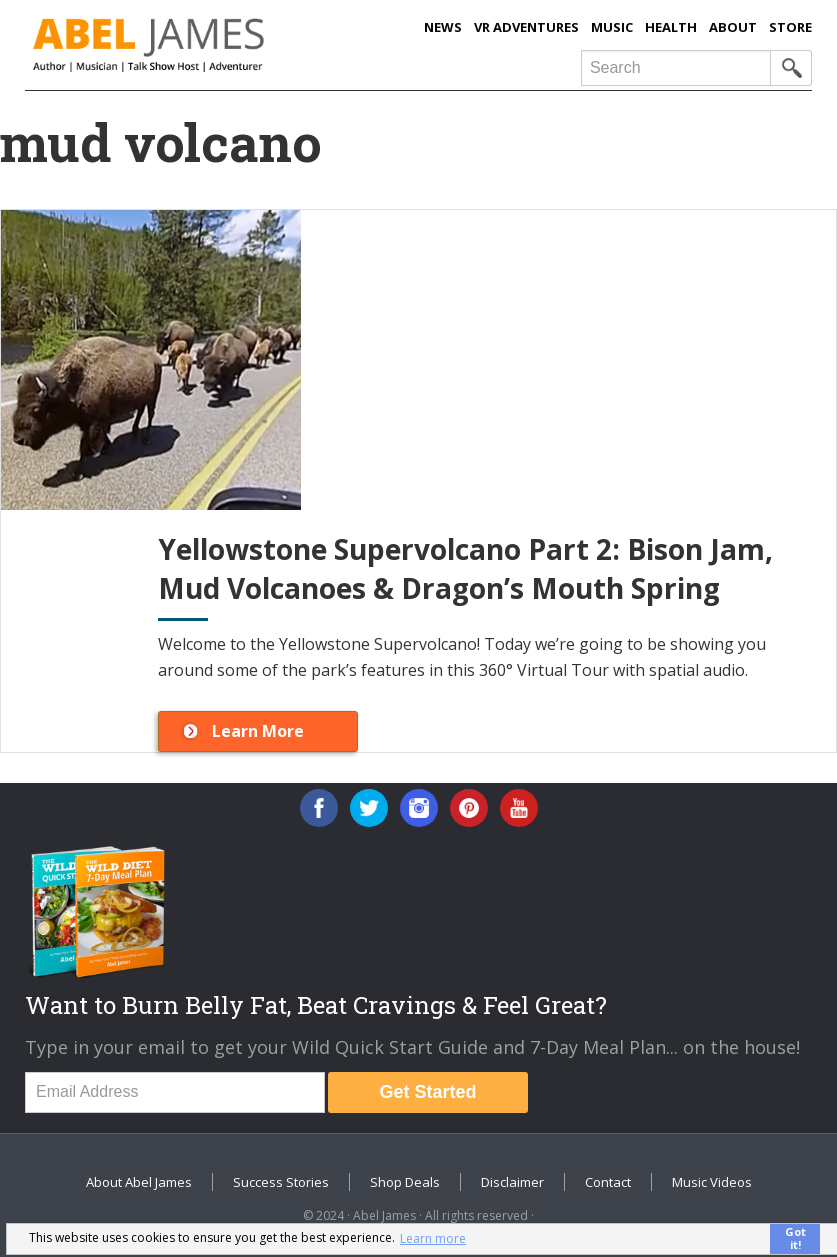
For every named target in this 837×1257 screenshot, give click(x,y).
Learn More (258, 731)
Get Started (428, 1092)
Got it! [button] (795, 1238)
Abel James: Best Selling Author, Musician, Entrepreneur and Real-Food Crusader (194, 45)
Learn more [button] (433, 1238)
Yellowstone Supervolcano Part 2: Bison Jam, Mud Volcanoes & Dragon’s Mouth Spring (465, 568)
